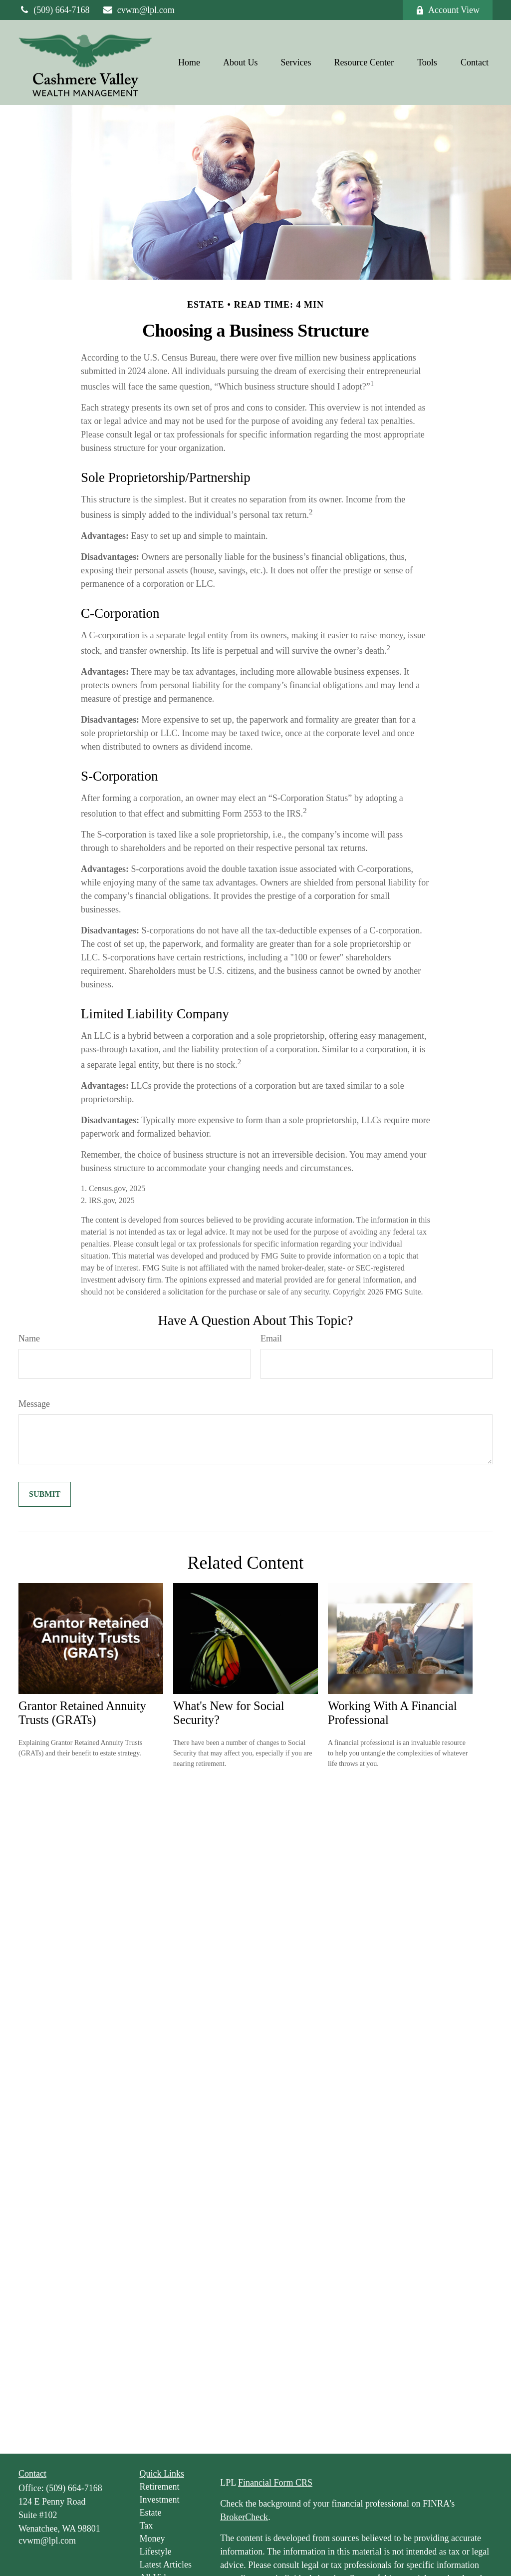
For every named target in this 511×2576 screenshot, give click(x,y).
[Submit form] (44, 1494)
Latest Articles (166, 2565)
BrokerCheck (244, 2517)
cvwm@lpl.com (138, 10)
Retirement (160, 2487)
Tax (146, 2526)
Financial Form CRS (275, 2483)
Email (271, 1338)
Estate (151, 2513)
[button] (189, 62)
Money (152, 2539)
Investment (160, 2500)
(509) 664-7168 (54, 10)
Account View (448, 10)
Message (34, 1404)
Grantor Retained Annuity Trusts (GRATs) (82, 1712)
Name (29, 1338)
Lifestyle (156, 2552)
